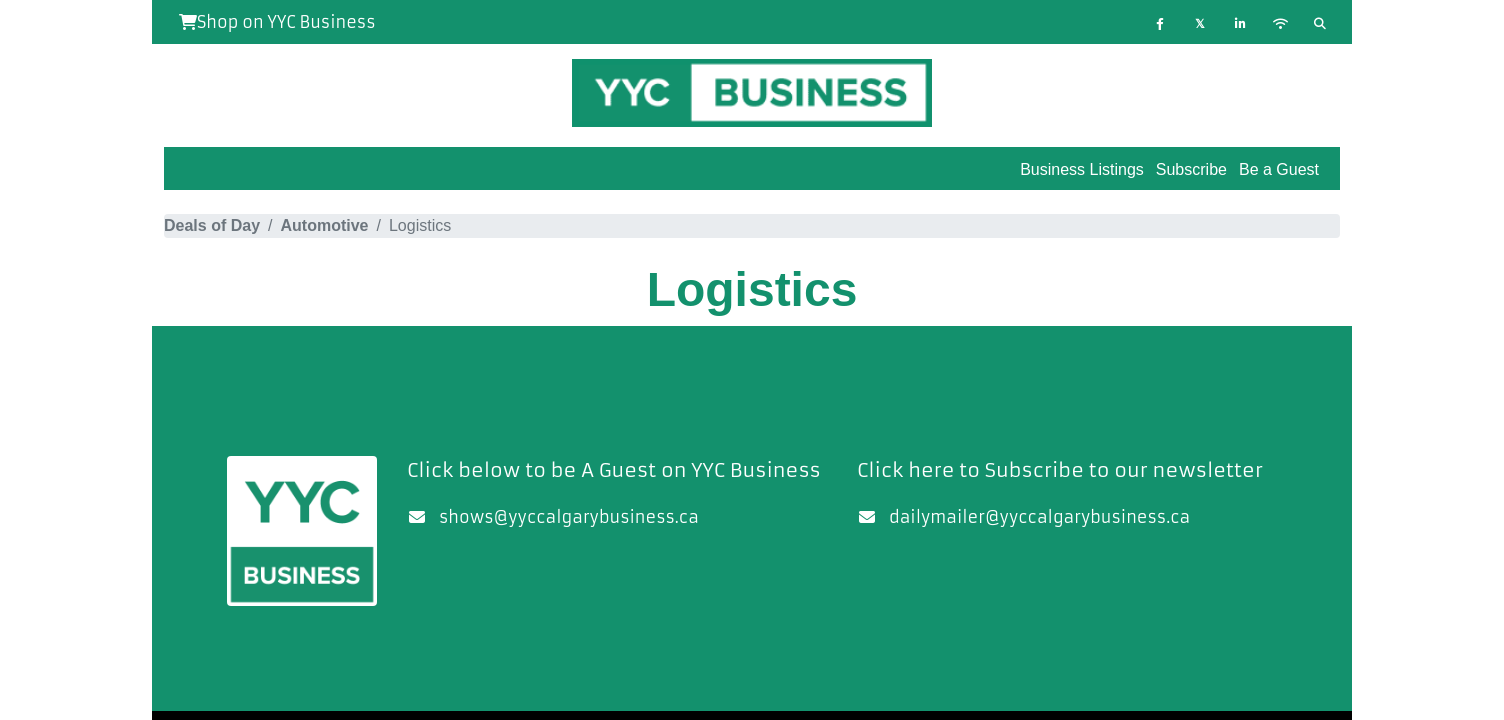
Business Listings (1082, 169)
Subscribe (1191, 169)
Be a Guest (1279, 169)
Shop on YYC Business (277, 22)
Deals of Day (212, 225)
